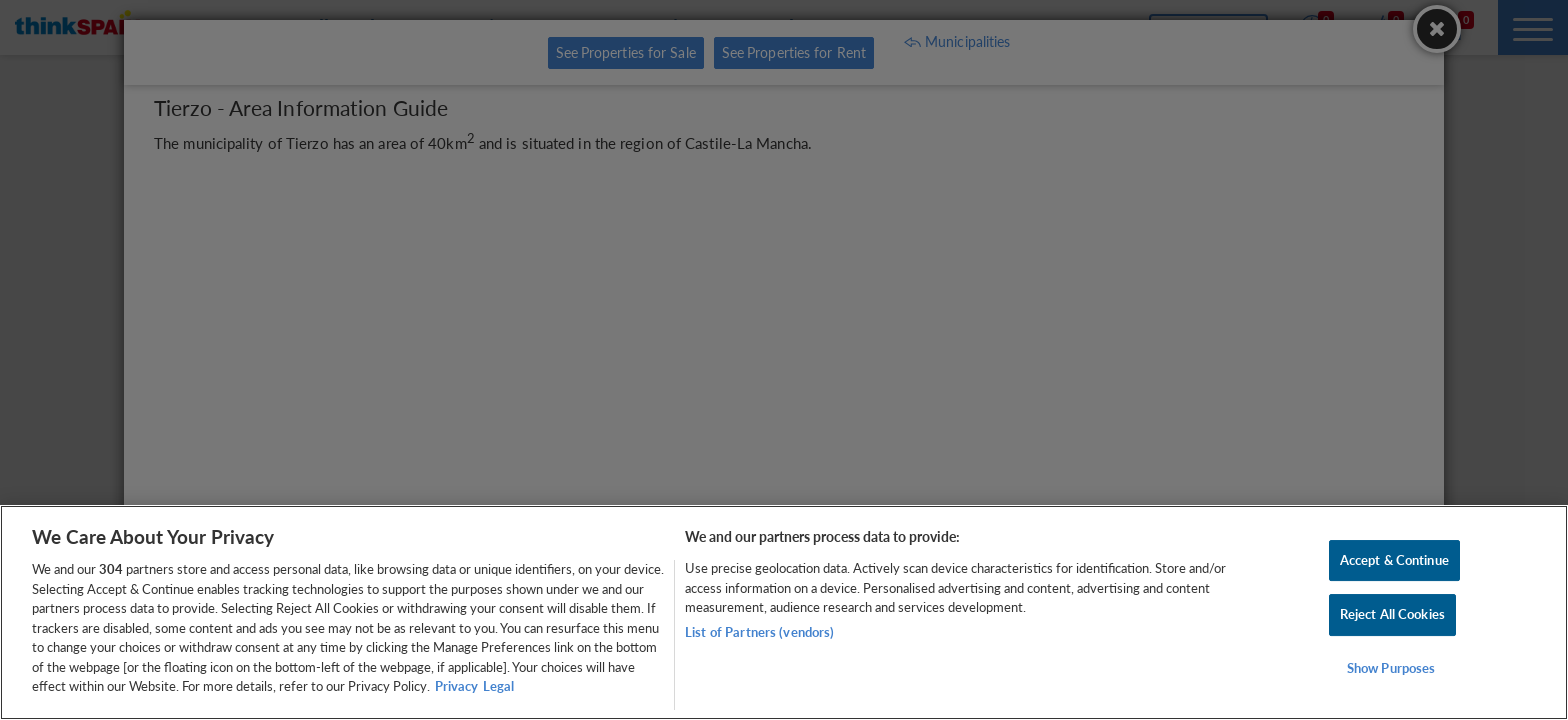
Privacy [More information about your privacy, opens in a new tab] (456, 686)
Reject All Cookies (1392, 614)
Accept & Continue (1394, 560)
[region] (784, 612)
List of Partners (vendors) (759, 632)
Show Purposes (1391, 668)
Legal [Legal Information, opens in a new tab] (498, 686)
